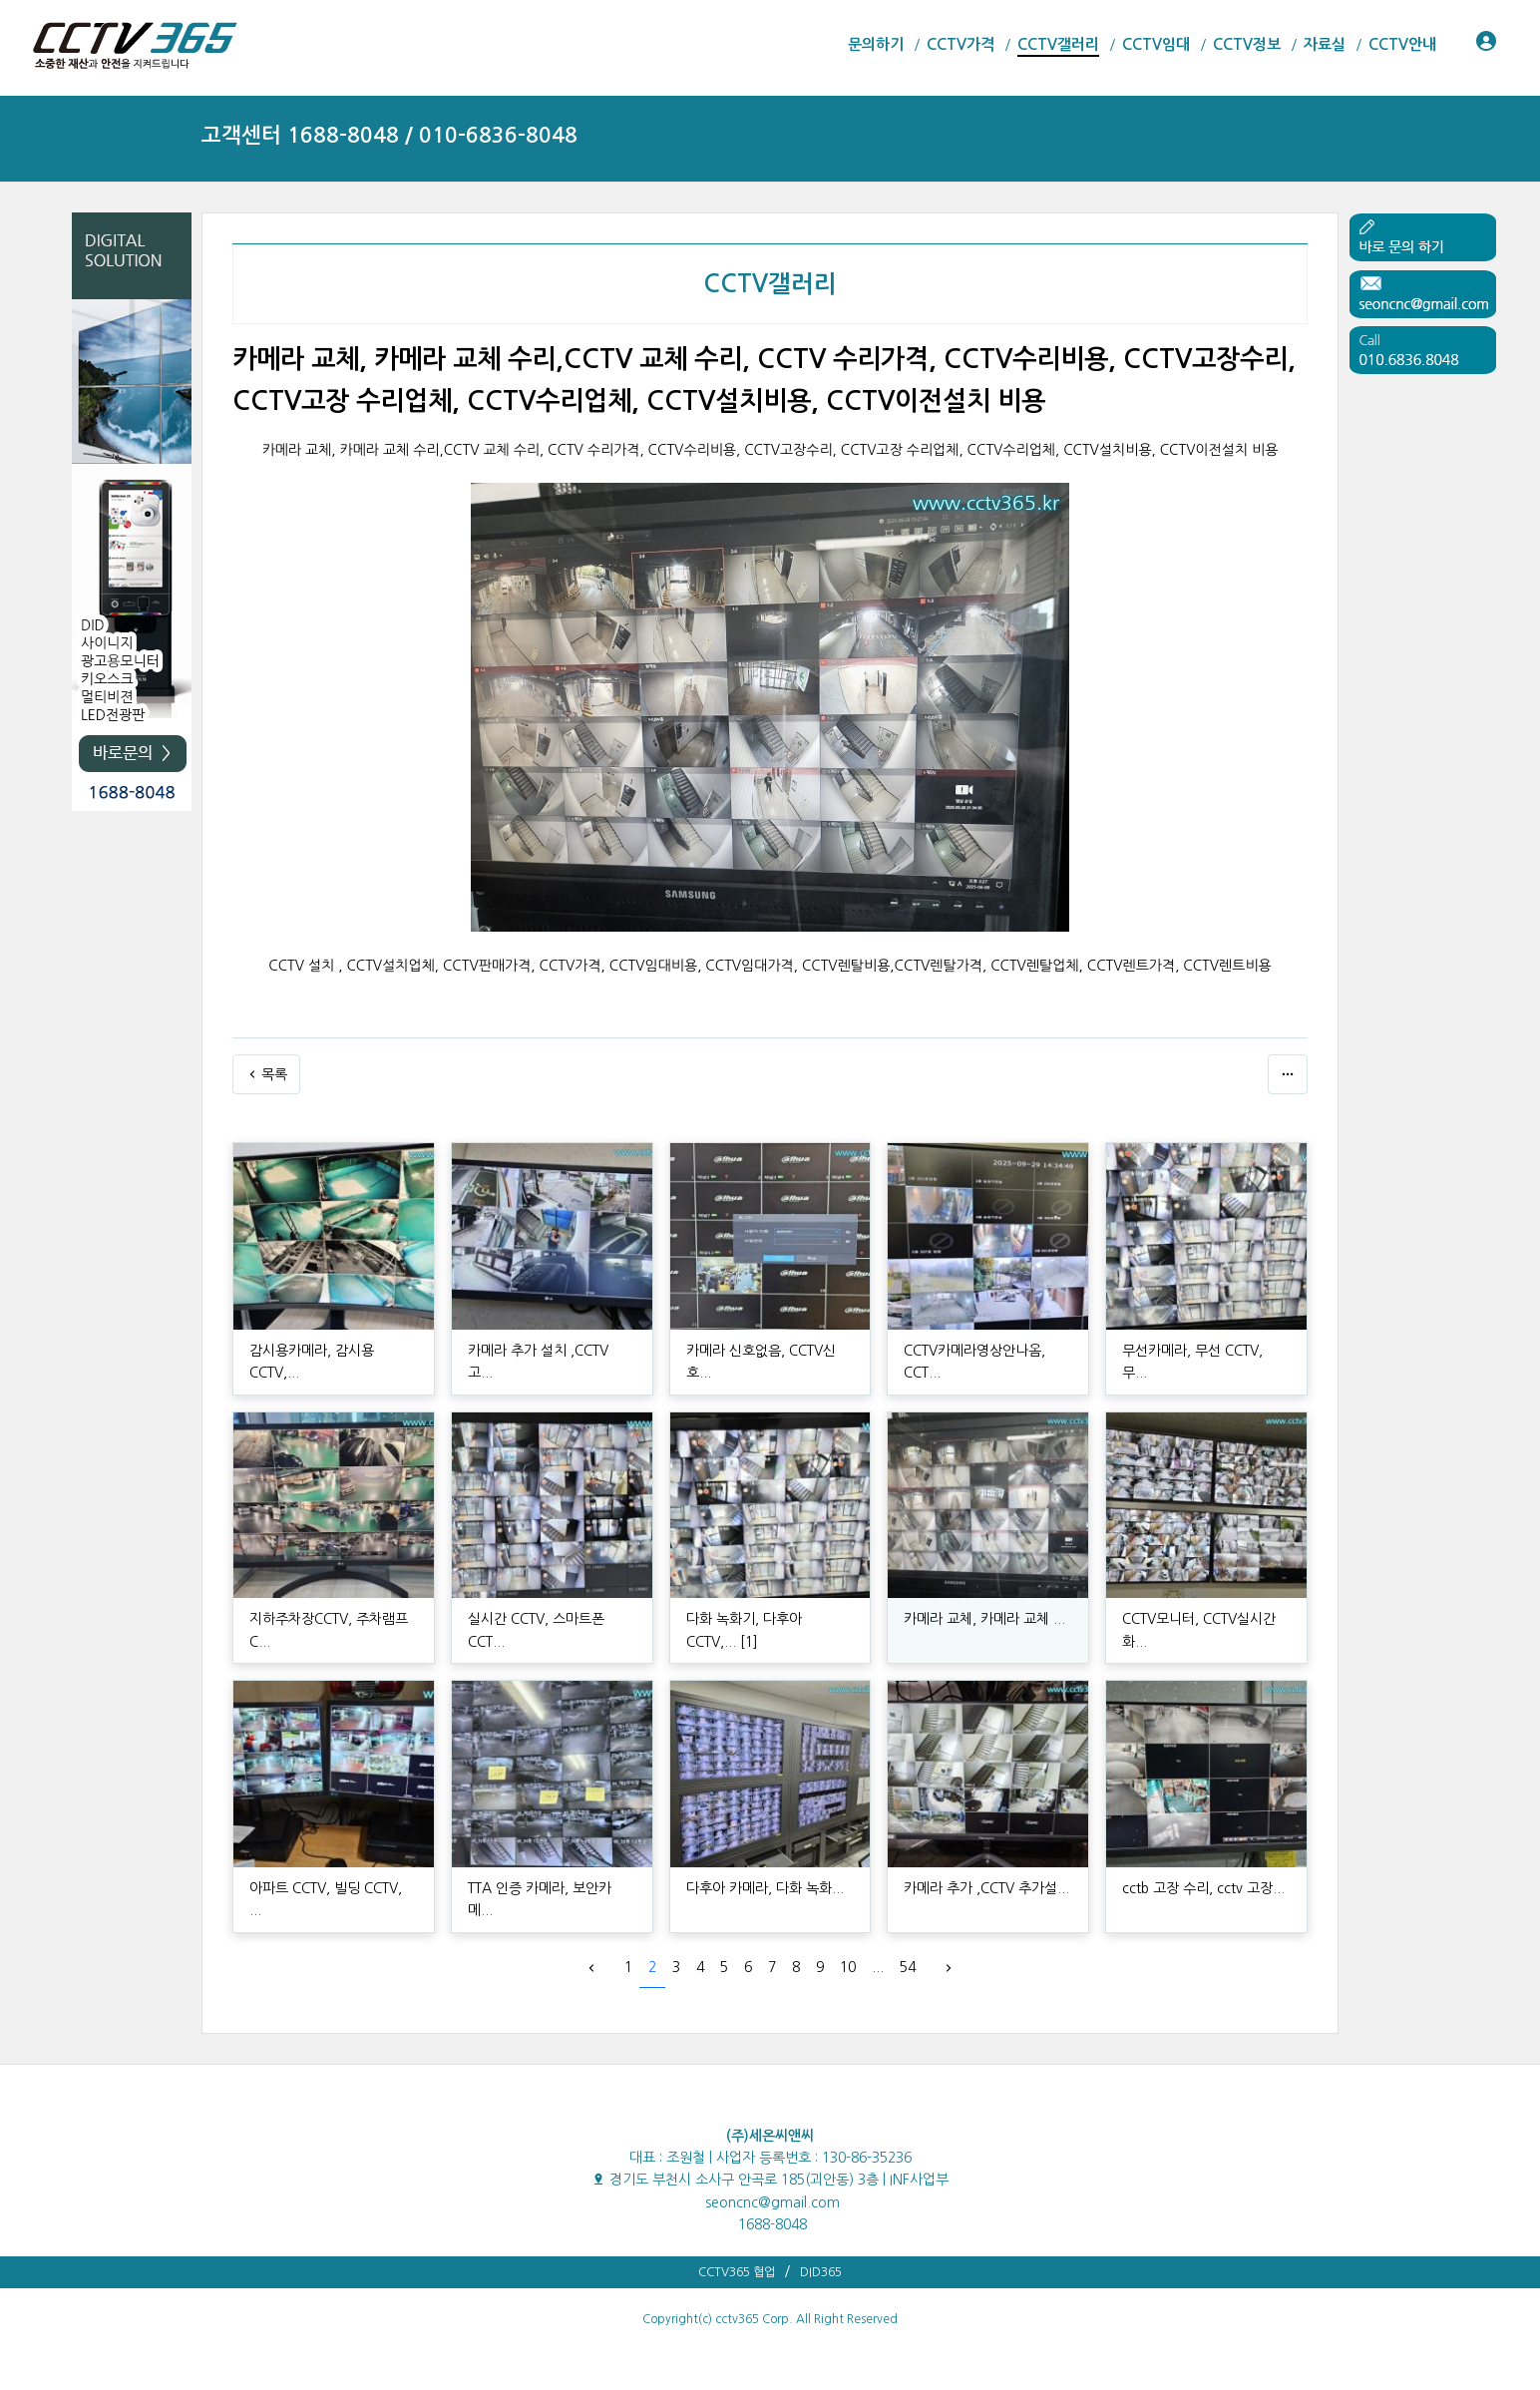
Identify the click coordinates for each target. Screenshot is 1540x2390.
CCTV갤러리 (770, 284)
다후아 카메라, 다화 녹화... (765, 1888)
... (878, 1967)
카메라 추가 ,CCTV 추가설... (986, 1888)
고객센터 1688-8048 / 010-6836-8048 (389, 135)
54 (908, 1967)
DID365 (821, 2272)
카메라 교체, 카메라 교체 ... (984, 1619)
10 (848, 1967)
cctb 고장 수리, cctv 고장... (1203, 1888)
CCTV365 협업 (736, 2272)
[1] (749, 1642)
